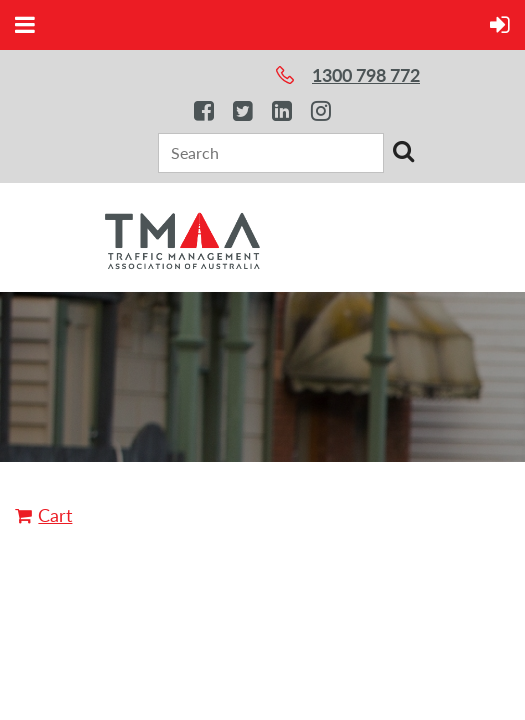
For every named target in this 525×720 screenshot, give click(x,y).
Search (403, 151)
